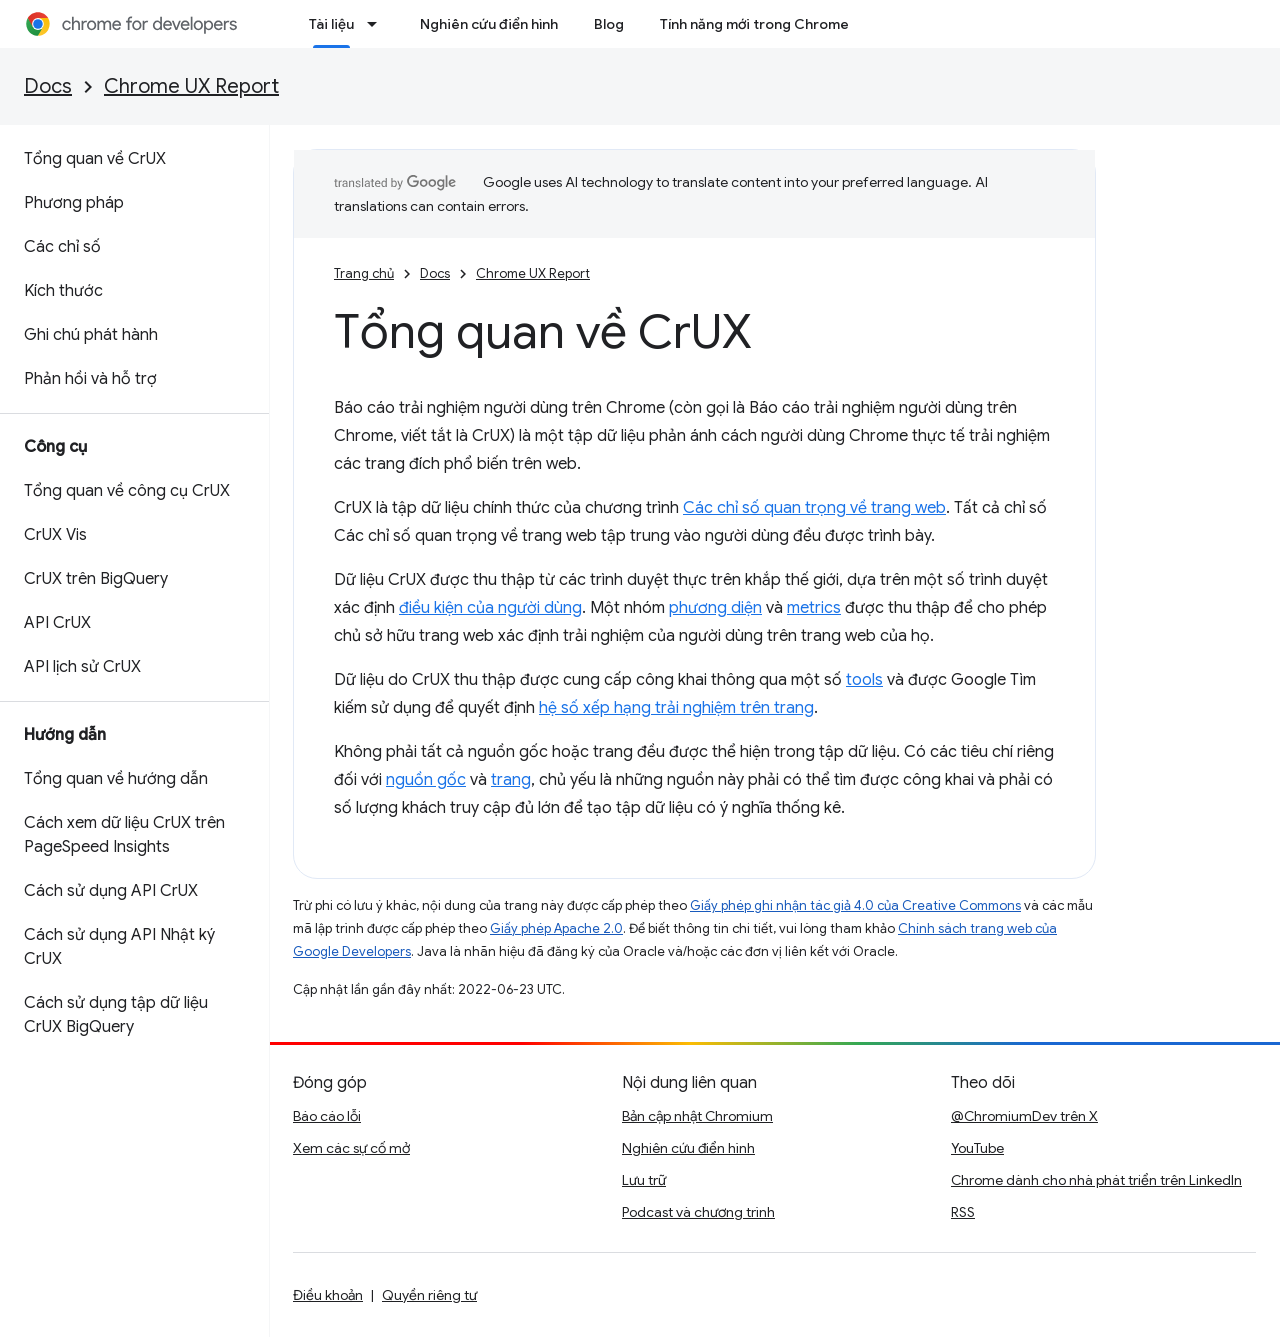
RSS (963, 1212)
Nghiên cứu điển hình (489, 24)
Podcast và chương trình (698, 1212)
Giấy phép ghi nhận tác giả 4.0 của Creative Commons (855, 905)
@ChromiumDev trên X (1024, 1116)
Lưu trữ (644, 1180)
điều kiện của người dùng (490, 608)
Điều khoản (328, 1295)
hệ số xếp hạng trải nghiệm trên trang (676, 708)
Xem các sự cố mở (351, 1148)
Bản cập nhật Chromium (697, 1116)
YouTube (977, 1148)
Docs (48, 86)
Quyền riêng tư (429, 1295)
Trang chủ (364, 273)
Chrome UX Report (191, 86)
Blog (609, 24)
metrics (814, 608)
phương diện (715, 608)
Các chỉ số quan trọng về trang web (814, 508)
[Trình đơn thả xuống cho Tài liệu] (378, 24)
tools (864, 680)
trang (511, 780)
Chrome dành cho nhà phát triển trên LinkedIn (1096, 1180)
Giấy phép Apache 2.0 (556, 928)
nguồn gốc (426, 780)
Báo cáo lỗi (327, 1116)
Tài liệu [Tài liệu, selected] (331, 24)
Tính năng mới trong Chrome (754, 24)
